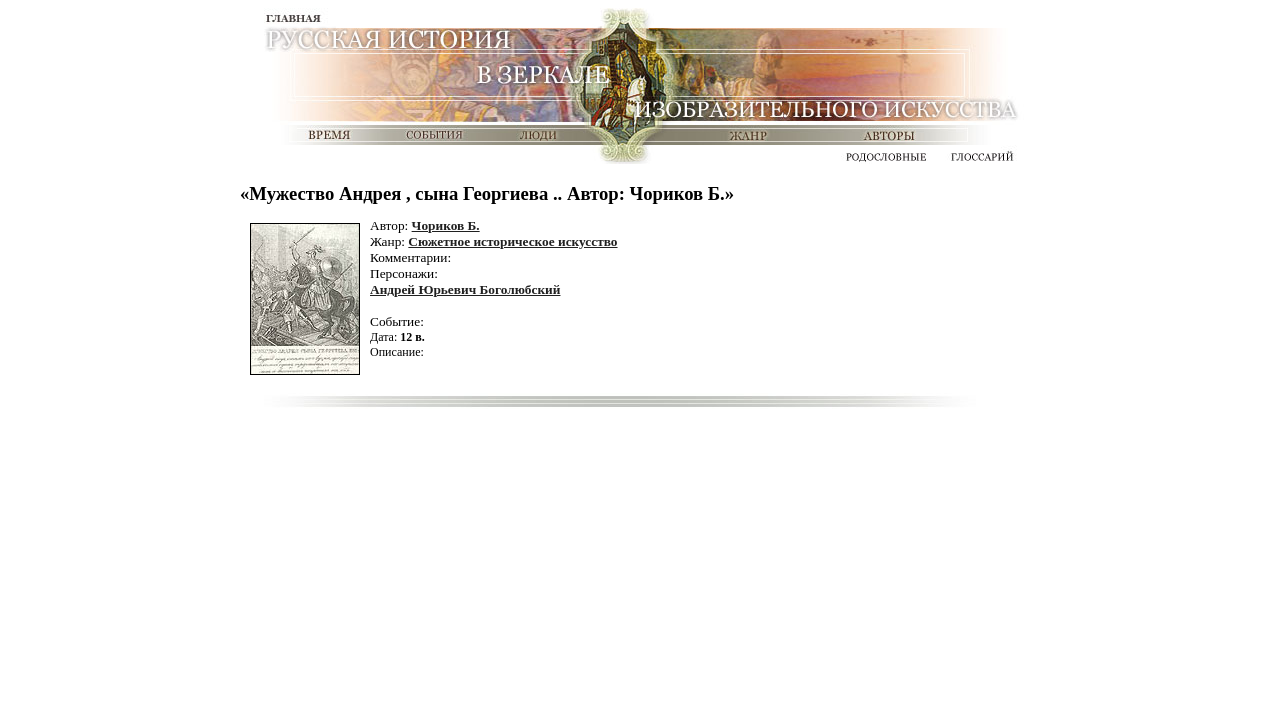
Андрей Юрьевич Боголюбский (465, 289)
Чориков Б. (446, 225)
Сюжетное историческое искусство (512, 241)
